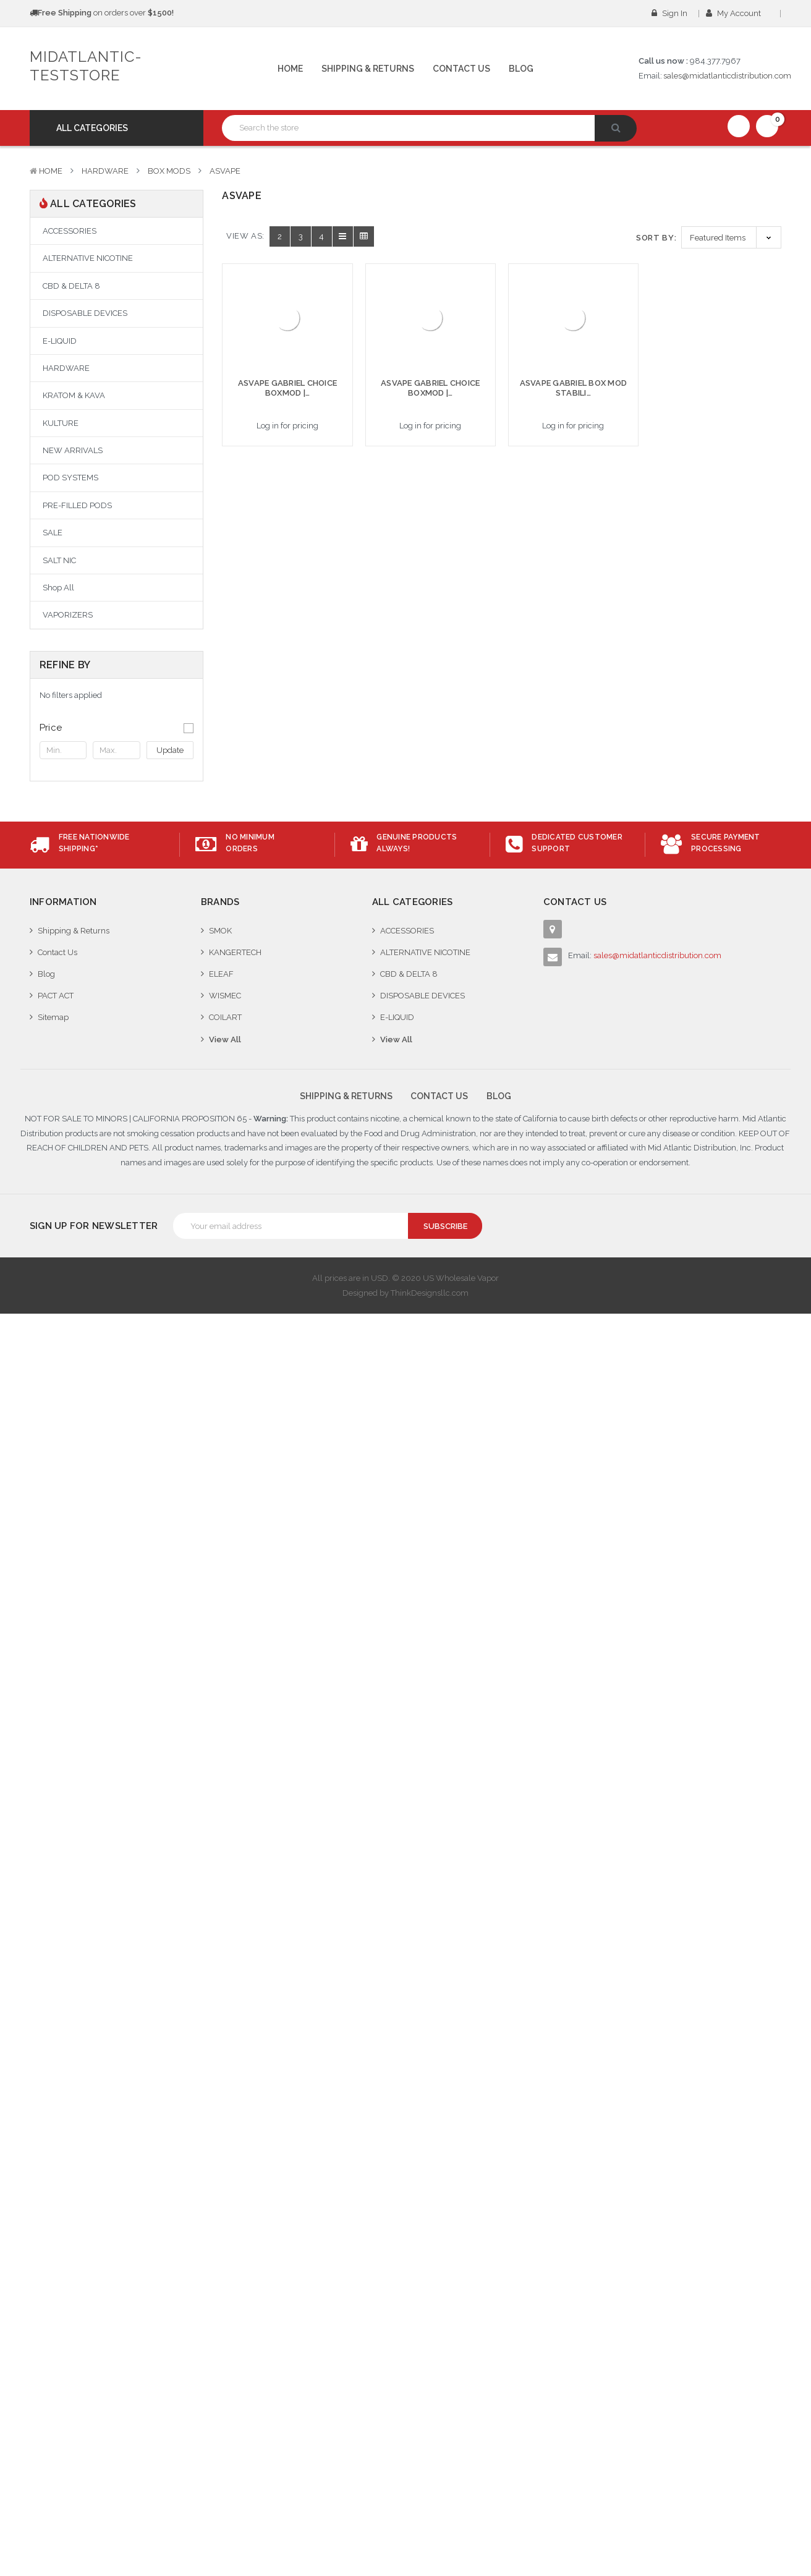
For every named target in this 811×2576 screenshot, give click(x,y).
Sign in (669, 13)
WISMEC (225, 995)
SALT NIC (59, 560)
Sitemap (53, 1017)
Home (290, 69)
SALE (52, 532)
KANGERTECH (235, 952)
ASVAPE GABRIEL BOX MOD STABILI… (573, 387)
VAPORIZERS (68, 614)
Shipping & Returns (367, 69)
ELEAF (221, 974)
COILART (225, 1017)
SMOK (220, 930)
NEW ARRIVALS (73, 450)
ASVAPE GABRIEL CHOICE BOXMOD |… (287, 387)
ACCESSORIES (69, 231)
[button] (117, 727)
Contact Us (461, 69)
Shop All (58, 587)
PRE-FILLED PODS (77, 505)
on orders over (102, 12)
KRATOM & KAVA (74, 395)
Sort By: (656, 237)
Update (170, 750)
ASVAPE (225, 171)
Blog (521, 69)
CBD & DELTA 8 (71, 286)
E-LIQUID (60, 341)
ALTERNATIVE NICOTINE (88, 258)
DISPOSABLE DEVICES (85, 313)
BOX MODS (169, 171)
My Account (737, 13)
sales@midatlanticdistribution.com (727, 75)
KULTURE (61, 423)
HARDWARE (105, 171)
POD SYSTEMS (70, 477)
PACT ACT (56, 995)
